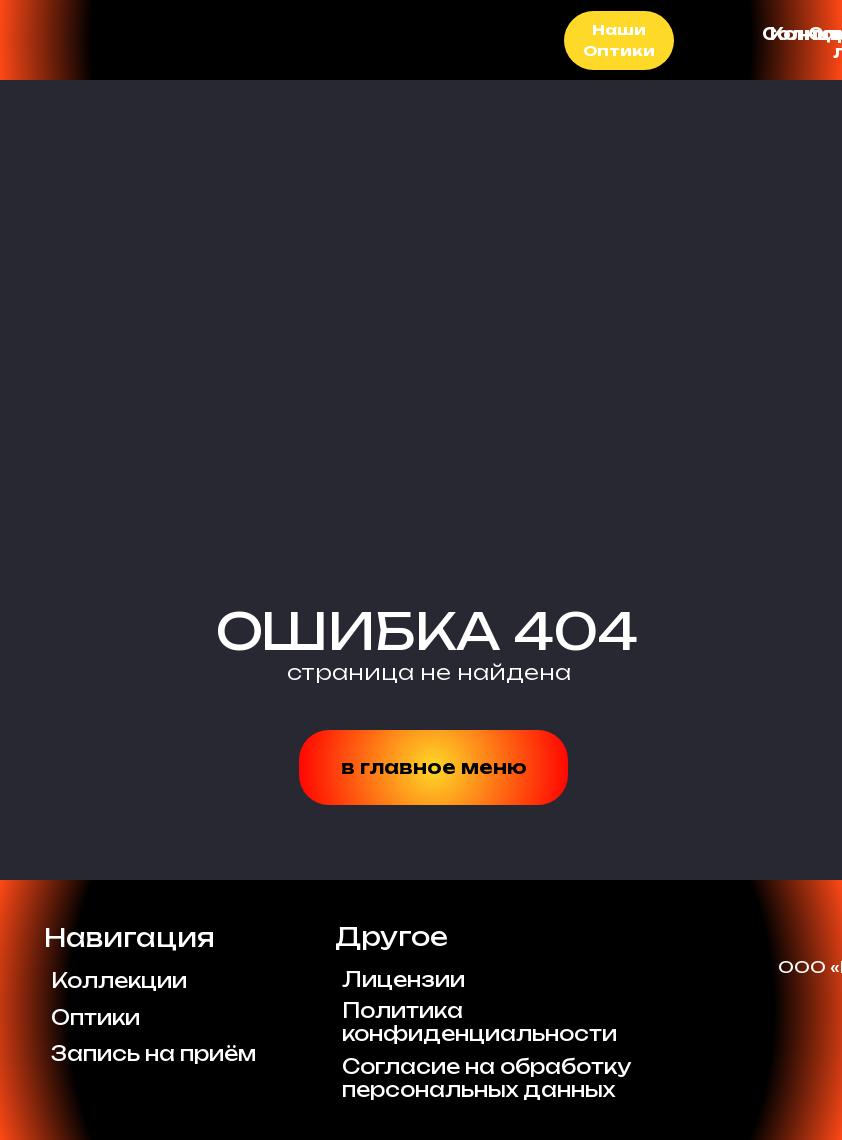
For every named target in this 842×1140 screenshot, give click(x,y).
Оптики (95, 1017)
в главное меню (434, 767)
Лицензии (403, 979)
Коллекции (119, 980)
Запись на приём (153, 1053)
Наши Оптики (619, 40)
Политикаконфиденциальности (479, 1022)
